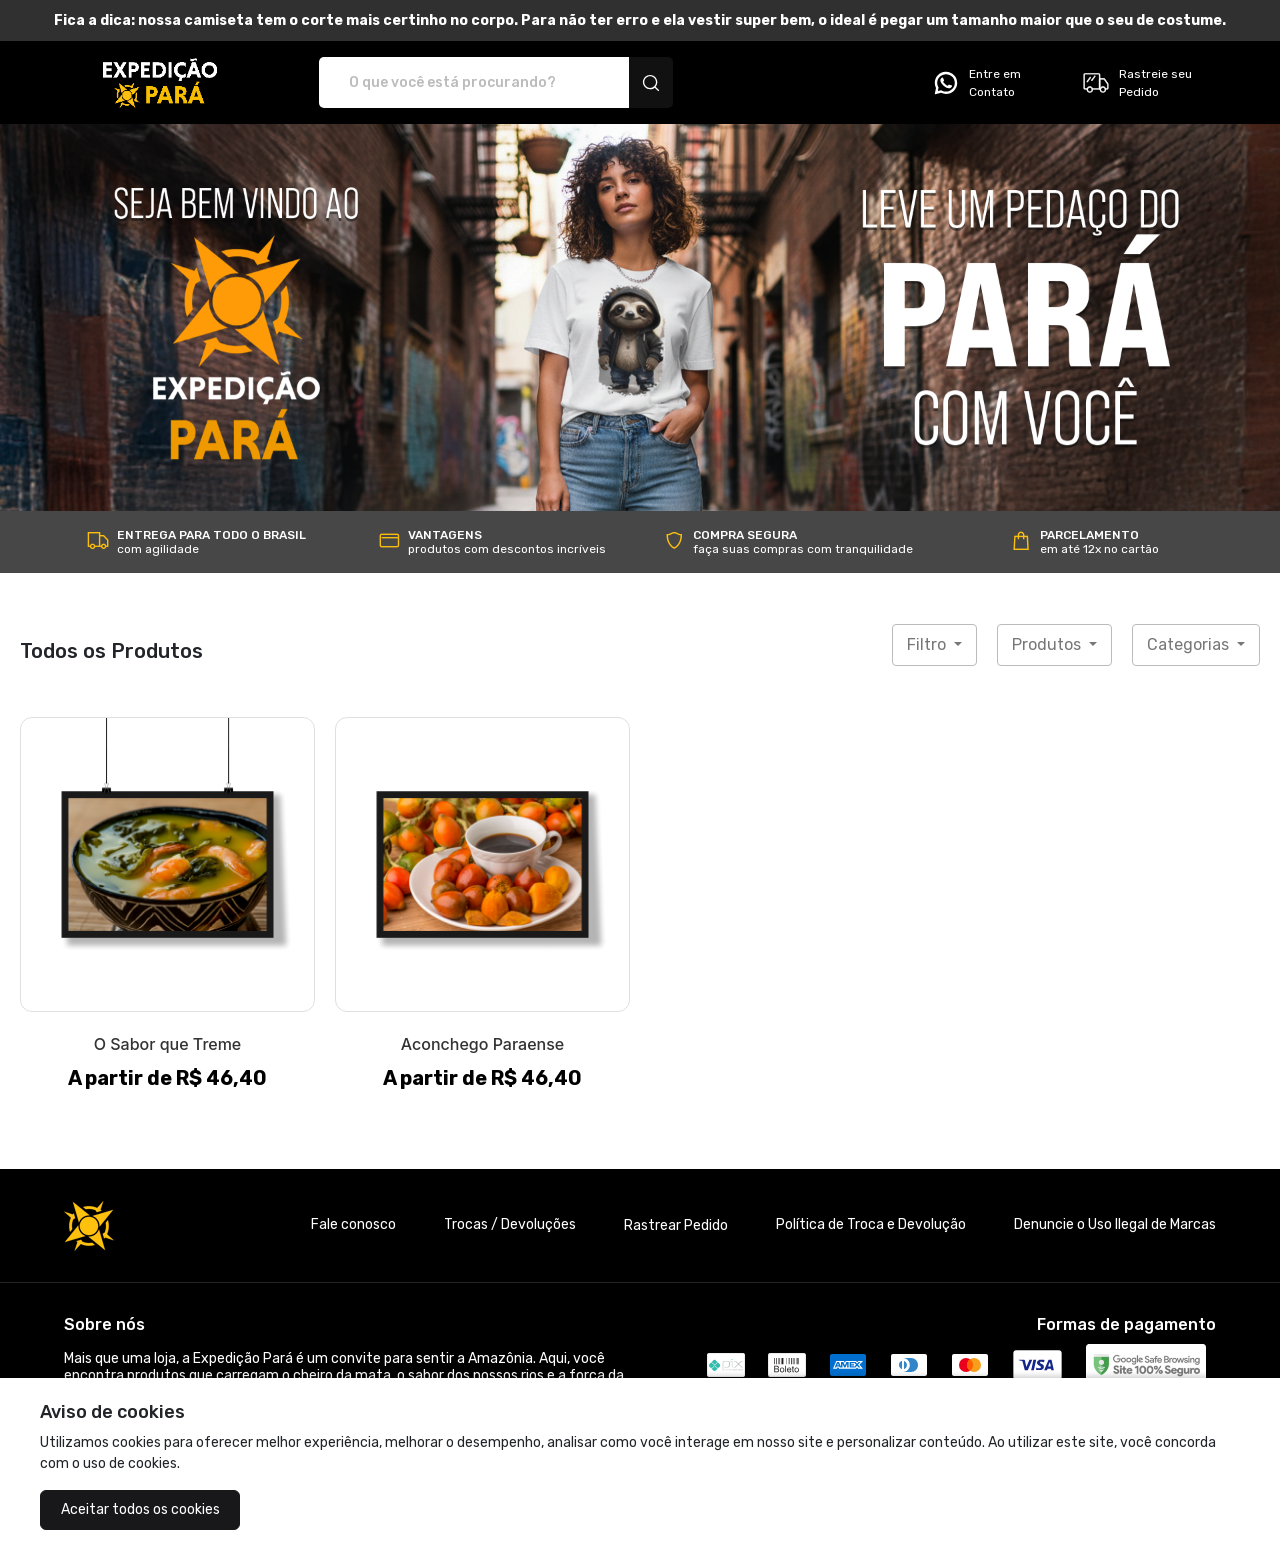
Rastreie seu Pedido (1136, 83)
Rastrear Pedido (676, 1225)
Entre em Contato (976, 83)
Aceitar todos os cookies (140, 1509)
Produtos (1048, 644)
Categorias (1190, 644)
